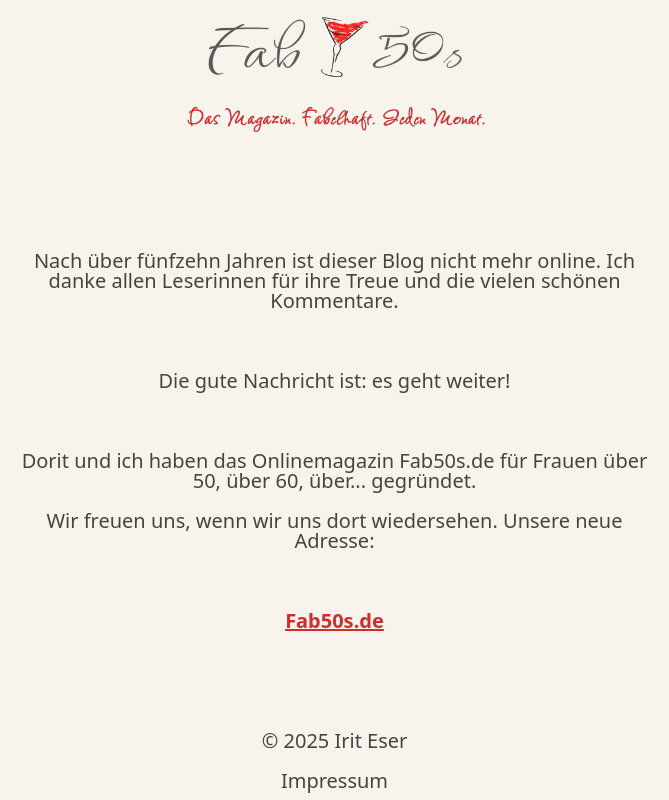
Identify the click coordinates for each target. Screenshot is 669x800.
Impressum (334, 780)
